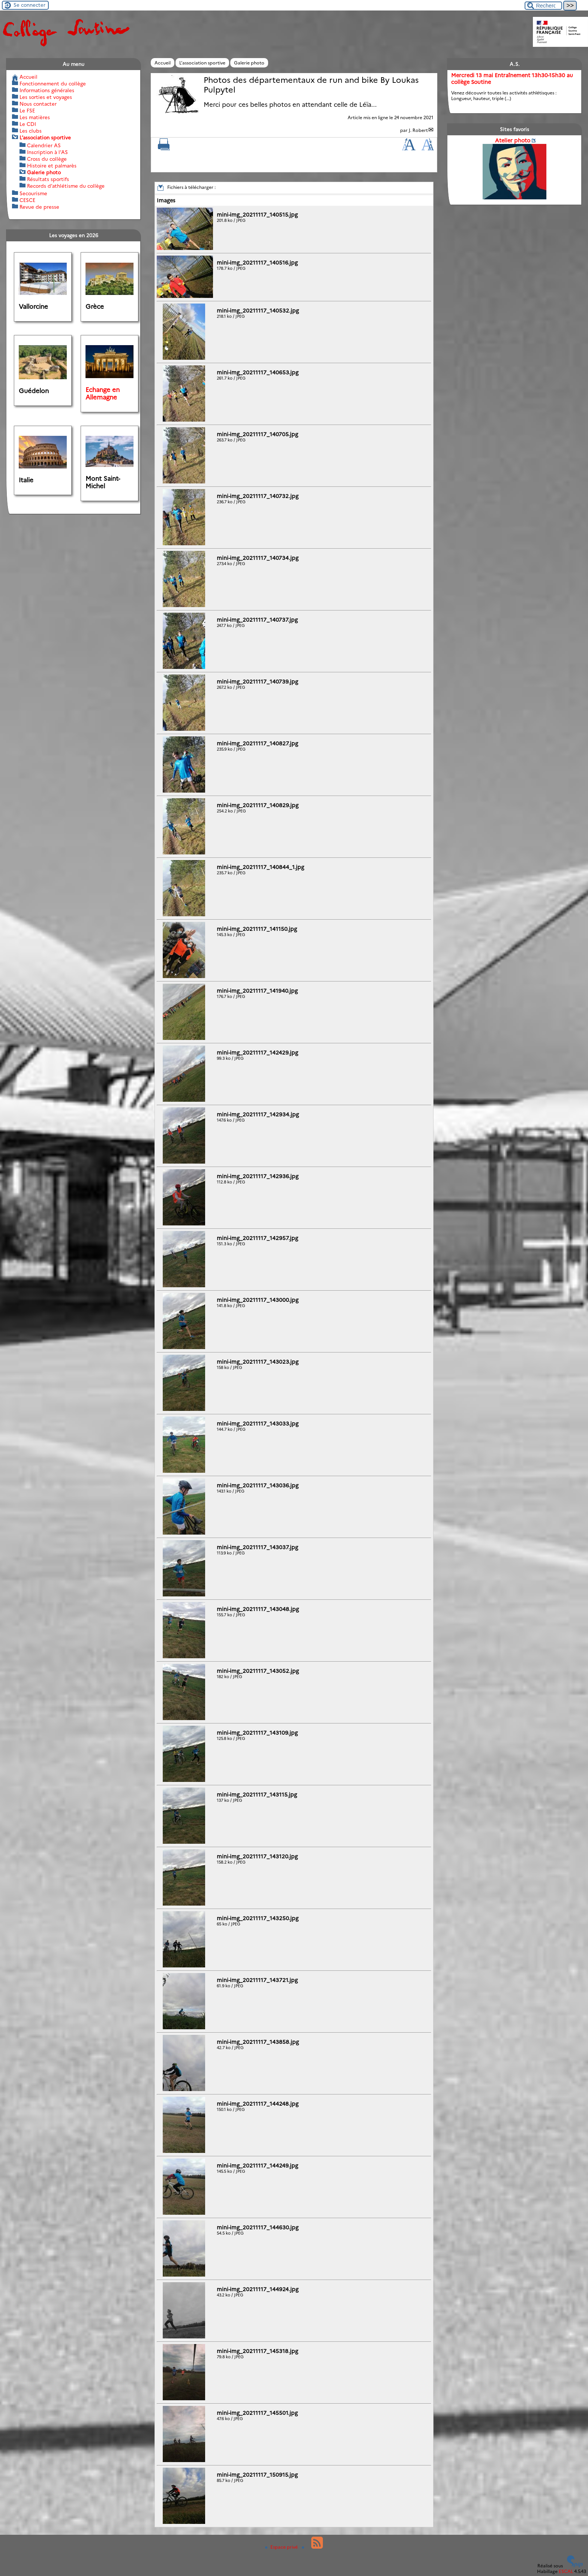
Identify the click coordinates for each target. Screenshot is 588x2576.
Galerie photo (249, 63)
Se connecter (29, 5)
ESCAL (566, 2571)
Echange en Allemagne (103, 393)
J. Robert (418, 130)
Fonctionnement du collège (53, 84)
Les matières (35, 117)
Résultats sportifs (48, 179)
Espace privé (282, 2547)
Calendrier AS (44, 145)
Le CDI (28, 124)
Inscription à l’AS (47, 152)
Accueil (162, 63)
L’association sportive (202, 63)
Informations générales (47, 90)
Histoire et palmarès (51, 166)
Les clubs (31, 131)
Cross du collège (47, 159)
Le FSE (27, 111)
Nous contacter (38, 104)
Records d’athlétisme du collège (66, 186)
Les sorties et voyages (46, 97)
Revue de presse (39, 207)
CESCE (27, 200)
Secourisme (33, 193)
